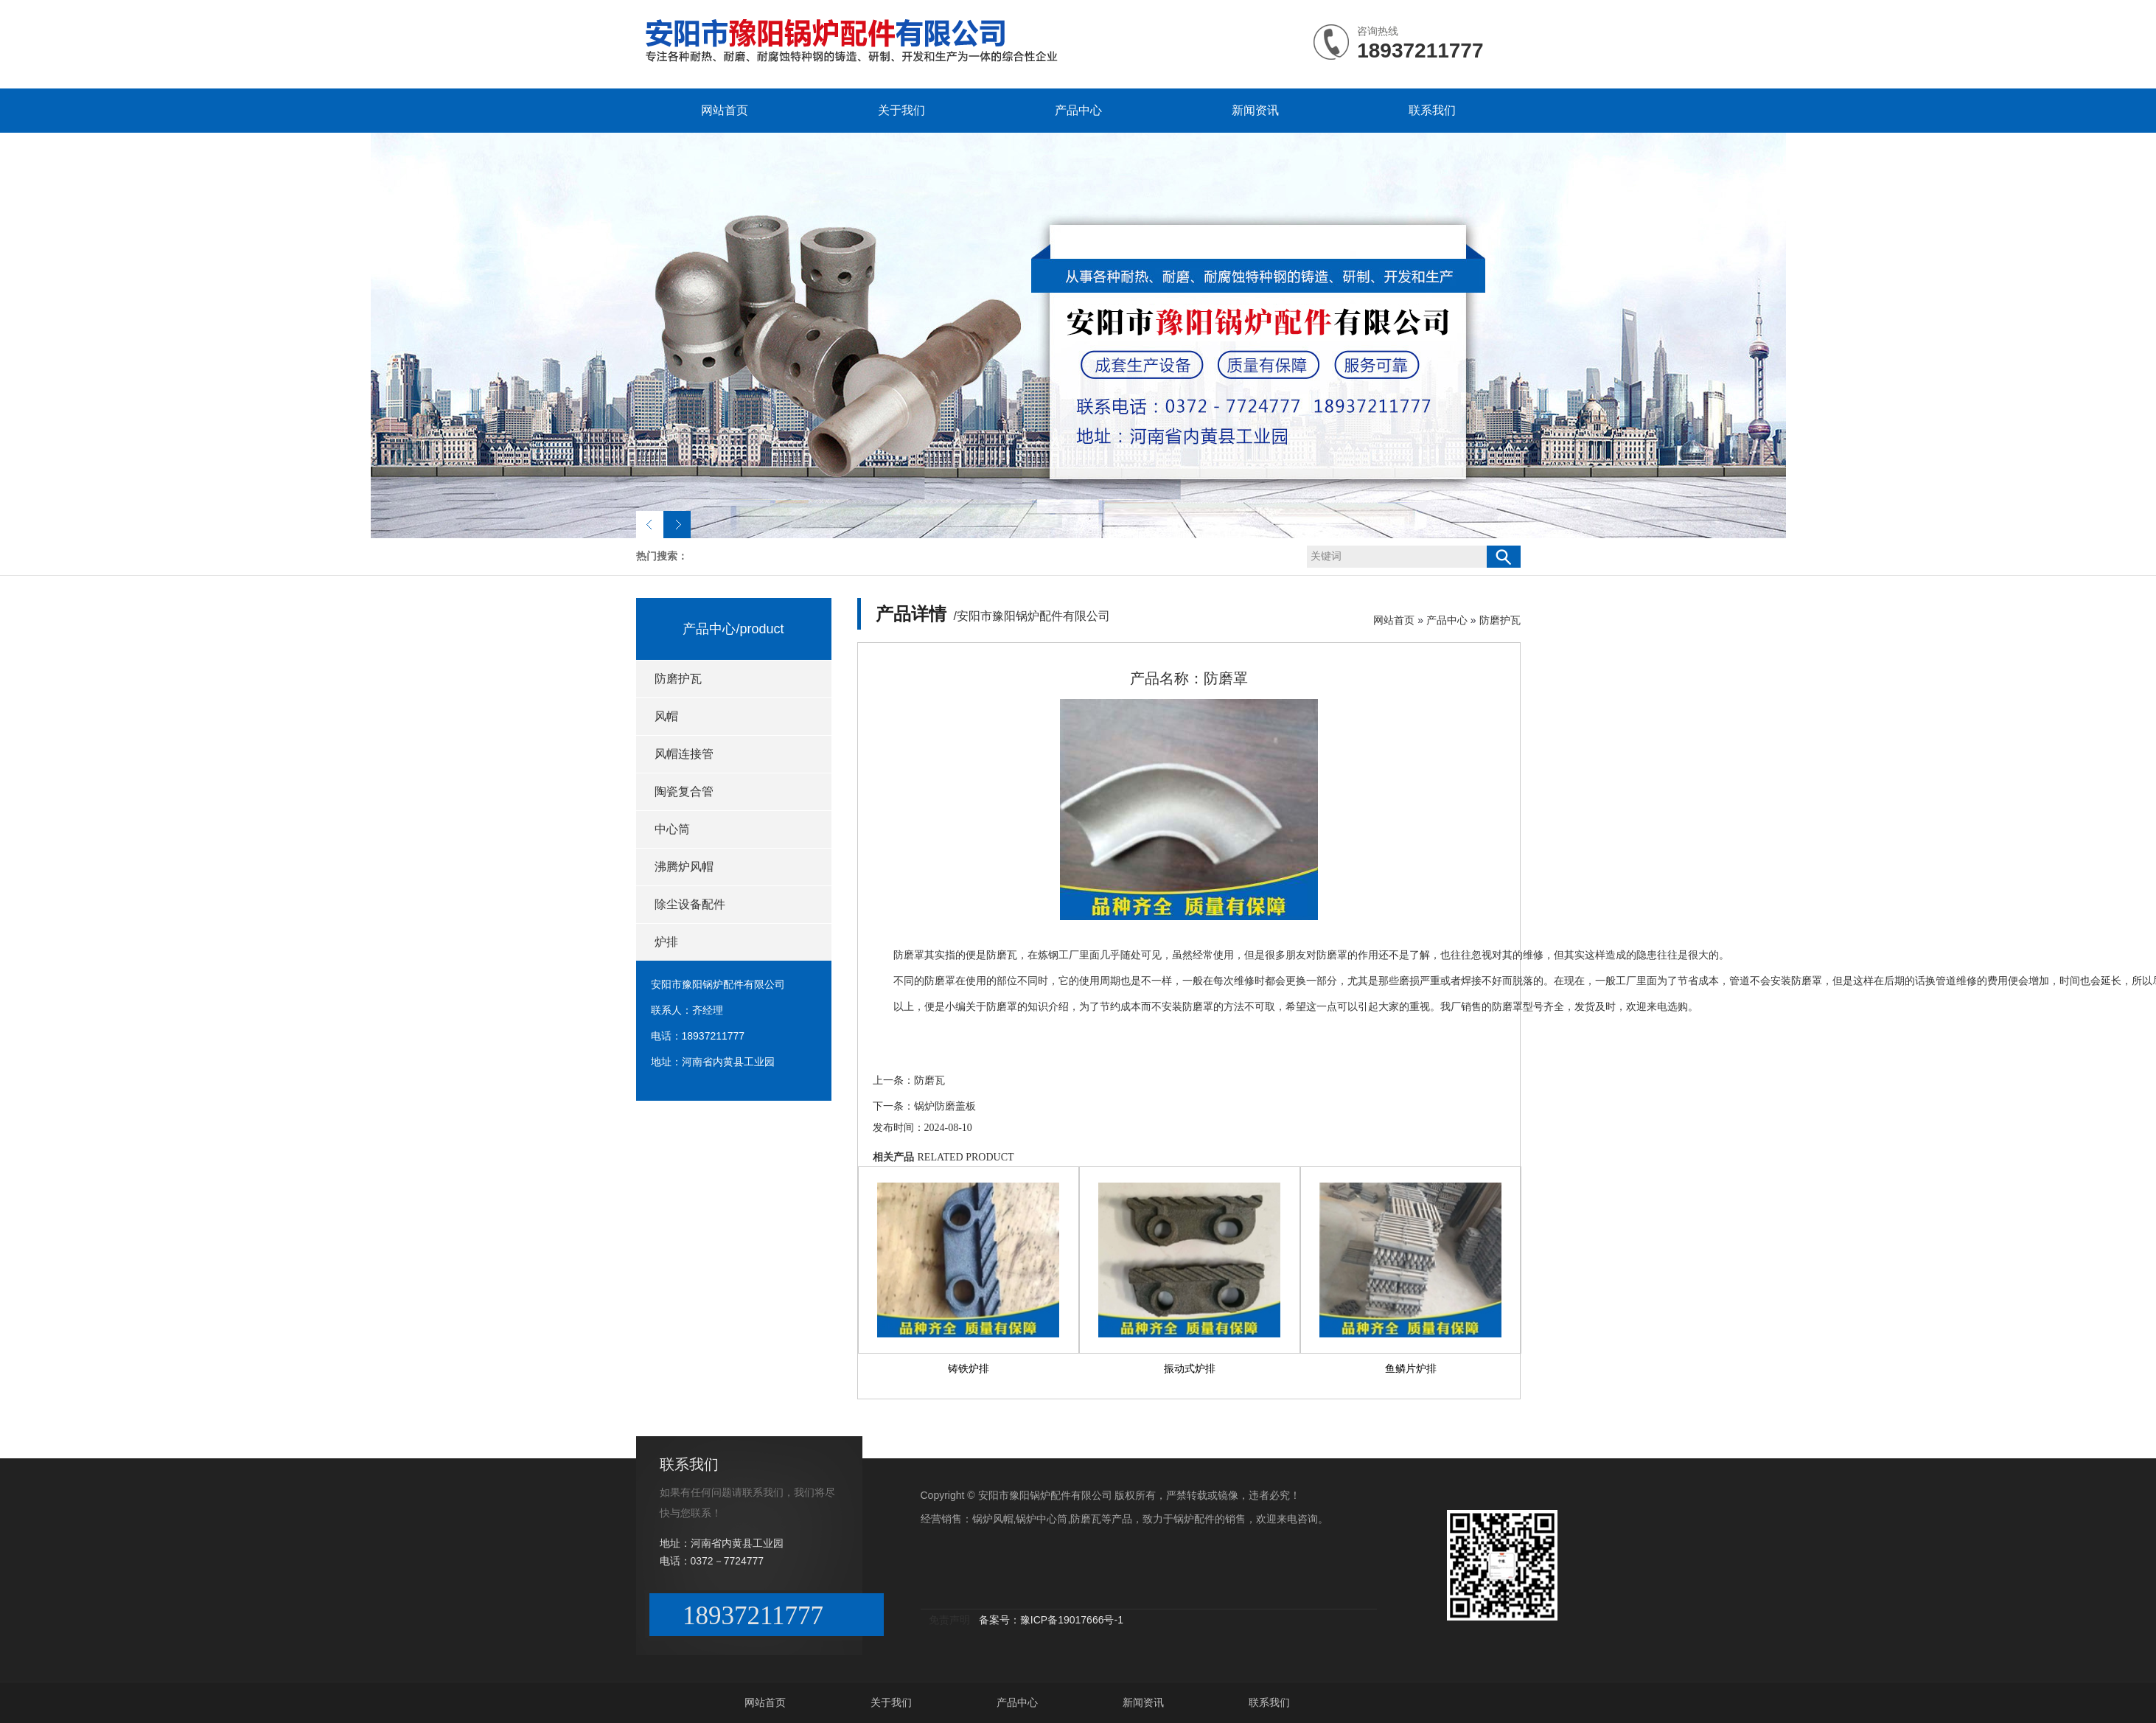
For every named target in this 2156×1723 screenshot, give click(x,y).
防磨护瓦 (678, 678)
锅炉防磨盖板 (945, 1106)
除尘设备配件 (690, 904)
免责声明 (949, 1620)
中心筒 (672, 829)
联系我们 (1432, 110)
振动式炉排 (1189, 1368)
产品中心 (1078, 110)
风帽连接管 (684, 754)
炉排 (666, 942)
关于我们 (901, 110)
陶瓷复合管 (684, 791)
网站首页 (724, 110)
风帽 (666, 716)
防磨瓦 (929, 1080)
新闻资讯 (1255, 110)
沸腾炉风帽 (684, 866)
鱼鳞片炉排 (1411, 1368)
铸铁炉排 (968, 1368)
